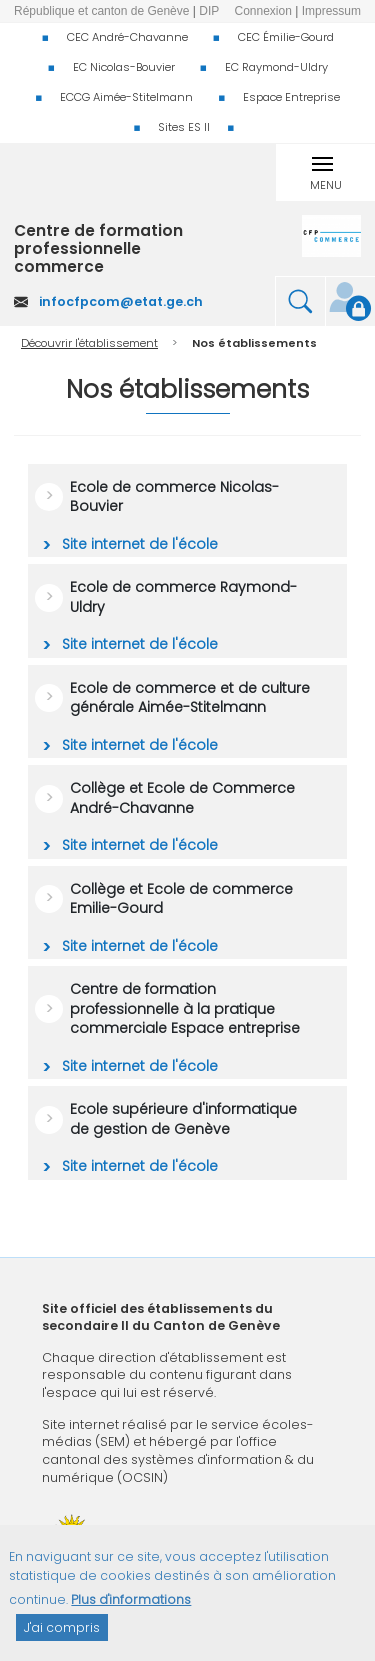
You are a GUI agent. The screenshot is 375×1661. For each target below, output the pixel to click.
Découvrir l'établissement (89, 343)
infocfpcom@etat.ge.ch (121, 301)
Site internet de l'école (138, 544)
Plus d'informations (131, 1610)
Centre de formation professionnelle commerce (98, 249)
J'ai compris (62, 1638)
